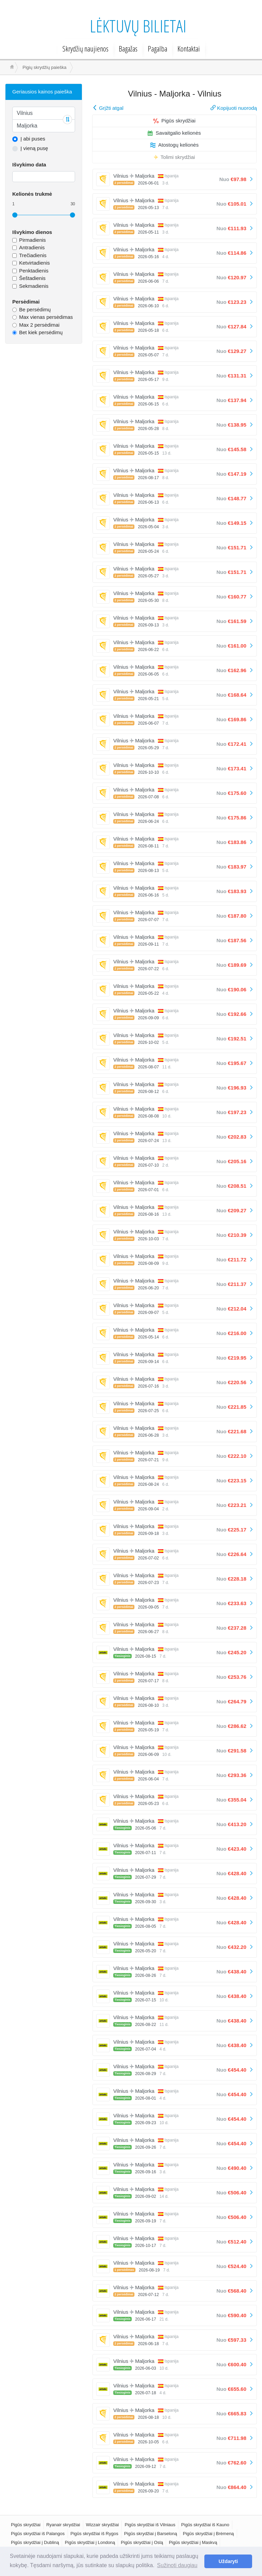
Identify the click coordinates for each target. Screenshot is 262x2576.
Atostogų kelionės (174, 145)
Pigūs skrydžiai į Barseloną (150, 2533)
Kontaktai (188, 48)
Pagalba (157, 48)
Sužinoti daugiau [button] (177, 2565)
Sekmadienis (33, 286)
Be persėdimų (35, 309)
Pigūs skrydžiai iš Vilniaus (150, 2524)
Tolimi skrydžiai (174, 157)
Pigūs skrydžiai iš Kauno (205, 2524)
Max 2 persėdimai (39, 325)
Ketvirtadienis (34, 263)
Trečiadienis (32, 255)
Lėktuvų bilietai (138, 26)
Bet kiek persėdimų (41, 332)
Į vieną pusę (34, 148)
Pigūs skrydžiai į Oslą (142, 2542)
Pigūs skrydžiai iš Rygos (94, 2533)
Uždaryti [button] (228, 2561)
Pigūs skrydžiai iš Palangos (38, 2533)
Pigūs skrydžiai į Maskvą (193, 2542)
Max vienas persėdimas (46, 317)
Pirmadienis (32, 240)
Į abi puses (32, 139)
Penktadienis (33, 270)
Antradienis (32, 247)
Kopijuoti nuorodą (233, 108)
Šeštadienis (32, 278)
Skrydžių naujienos (85, 48)
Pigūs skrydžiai (174, 120)
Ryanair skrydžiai (63, 2524)
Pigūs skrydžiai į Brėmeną (208, 2533)
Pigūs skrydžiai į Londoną (90, 2542)
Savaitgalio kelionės (174, 133)
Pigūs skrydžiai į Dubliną (35, 2542)
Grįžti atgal (107, 108)
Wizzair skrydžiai (102, 2524)
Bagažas (128, 48)
